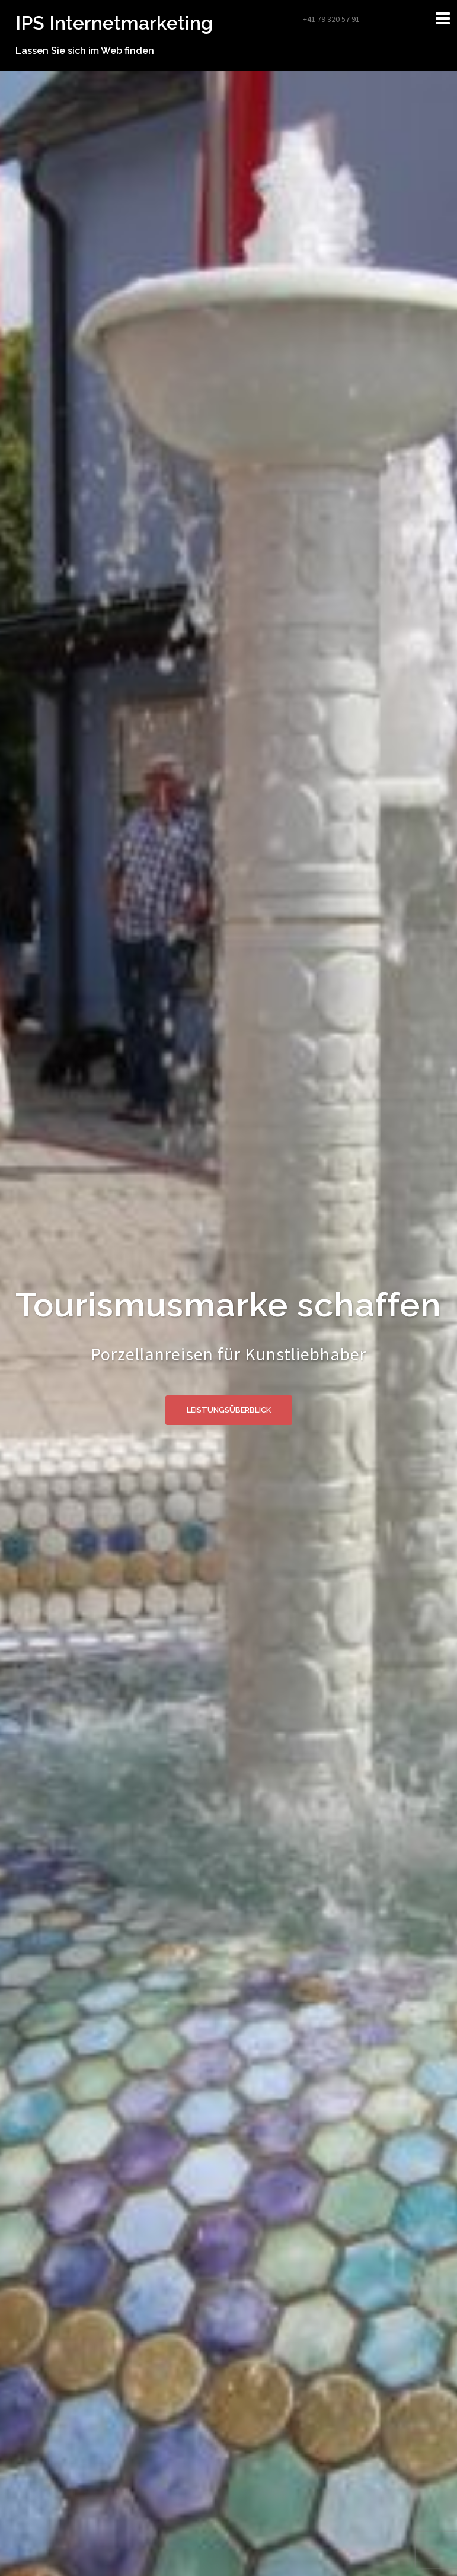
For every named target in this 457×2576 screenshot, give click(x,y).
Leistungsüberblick (229, 1409)
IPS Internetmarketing (114, 23)
